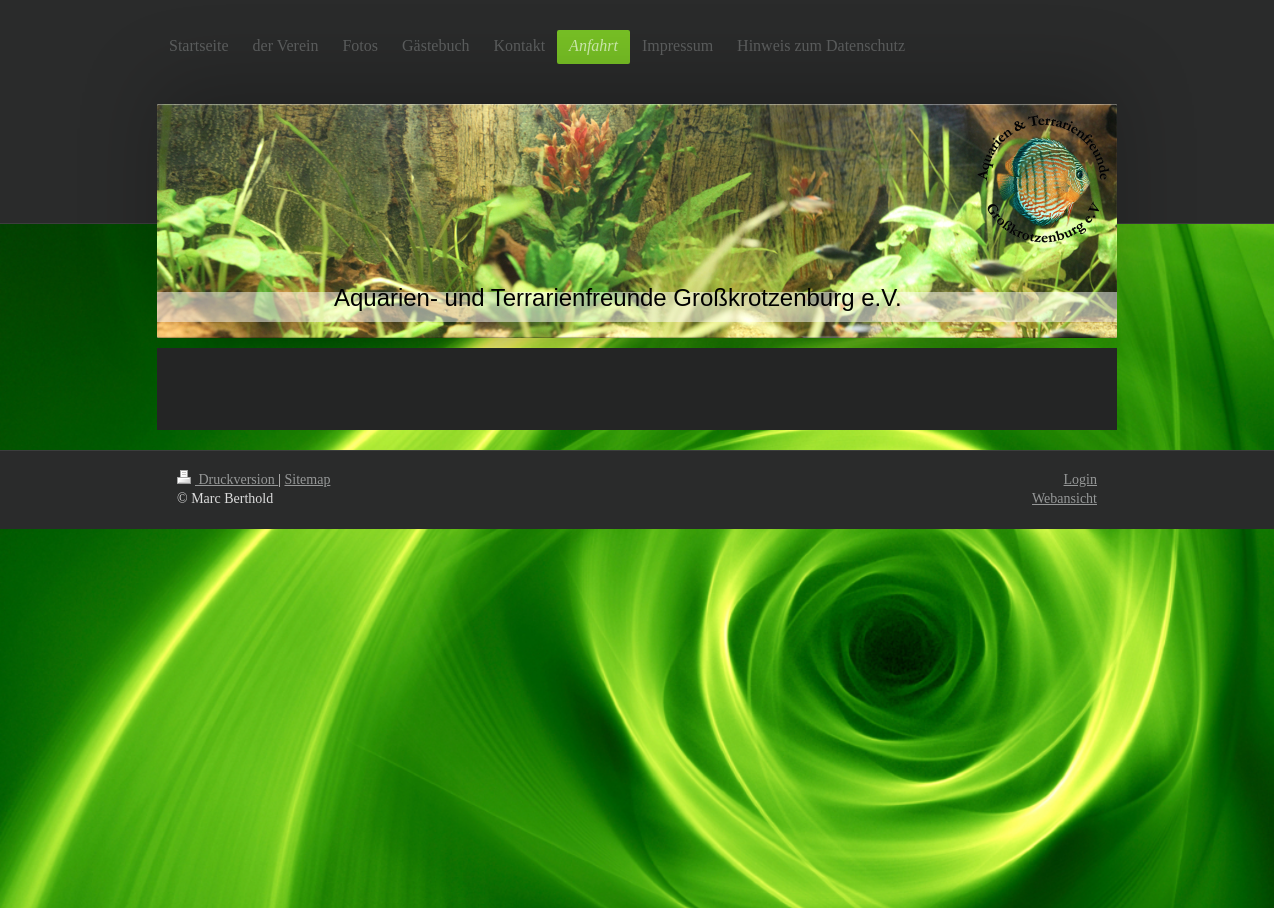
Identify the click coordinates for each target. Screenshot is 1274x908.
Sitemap (308, 479)
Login (1080, 479)
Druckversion (227, 479)
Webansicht (1064, 498)
